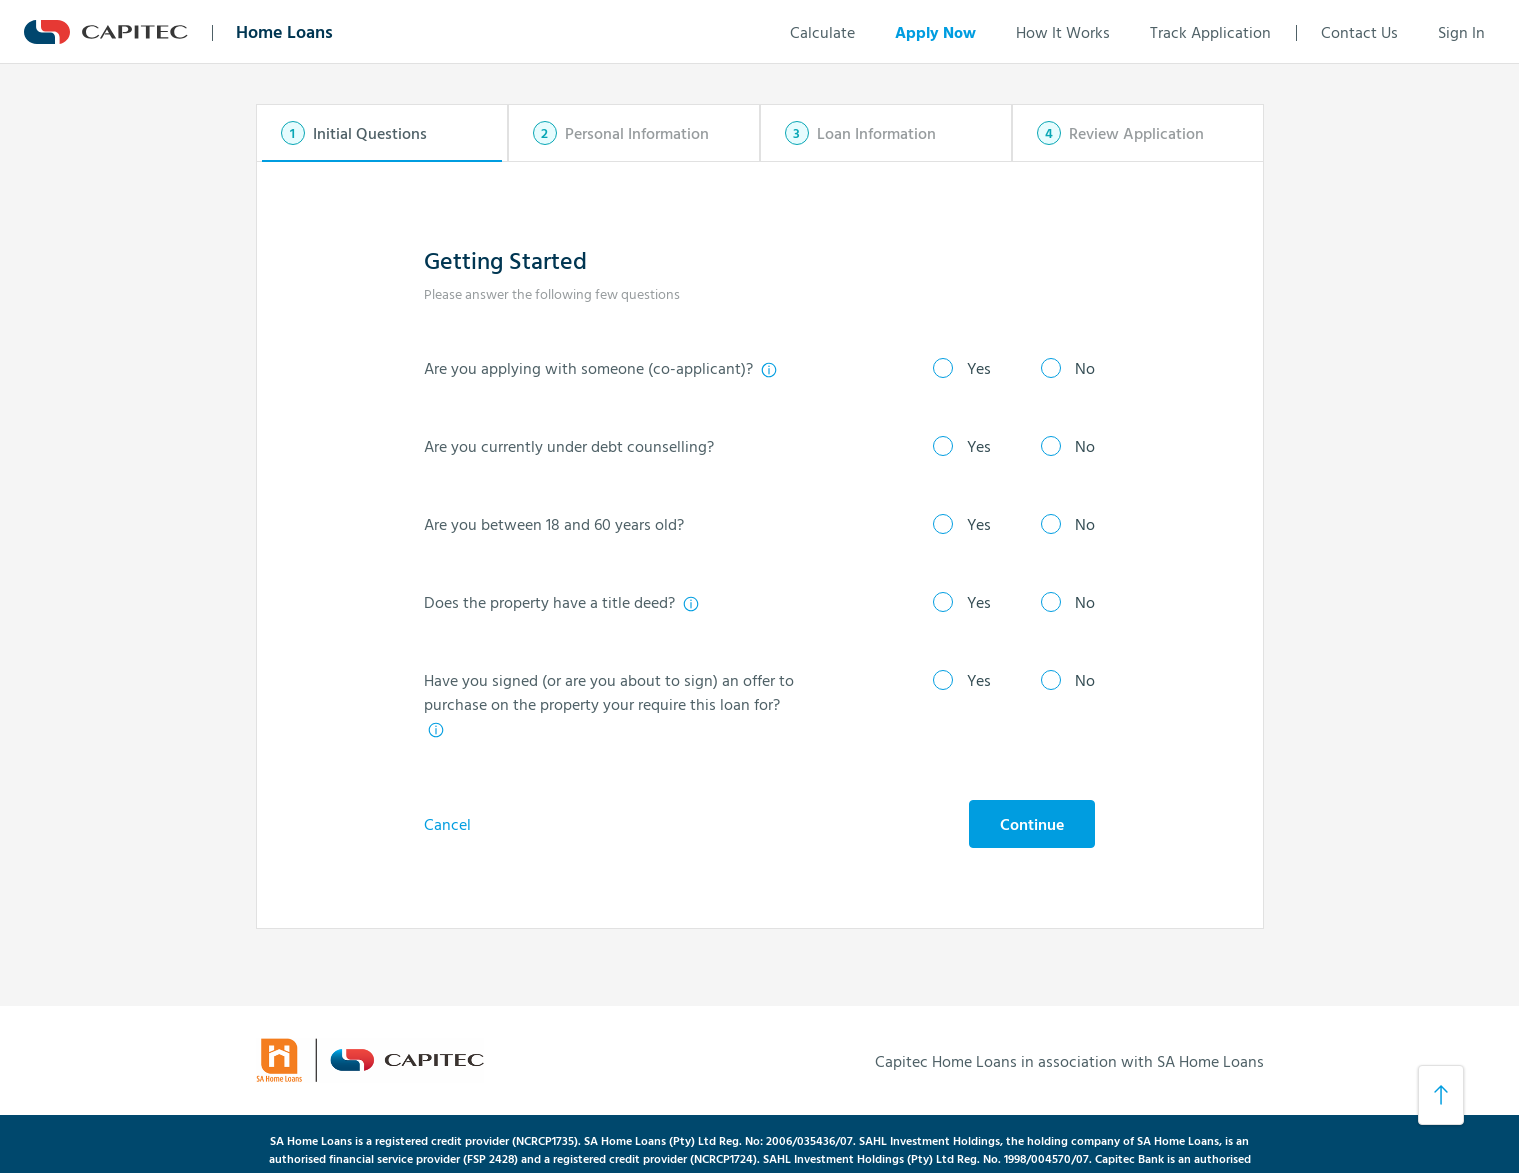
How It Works (1063, 32)
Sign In (1461, 32)
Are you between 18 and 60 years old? (554, 524)
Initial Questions (370, 133)
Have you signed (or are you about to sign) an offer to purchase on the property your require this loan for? (609, 703)
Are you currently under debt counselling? (569, 446)
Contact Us (1359, 32)
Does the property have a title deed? (562, 602)
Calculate (822, 32)
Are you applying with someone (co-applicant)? (601, 368)
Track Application (1210, 32)
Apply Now (935, 32)
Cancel (447, 824)
